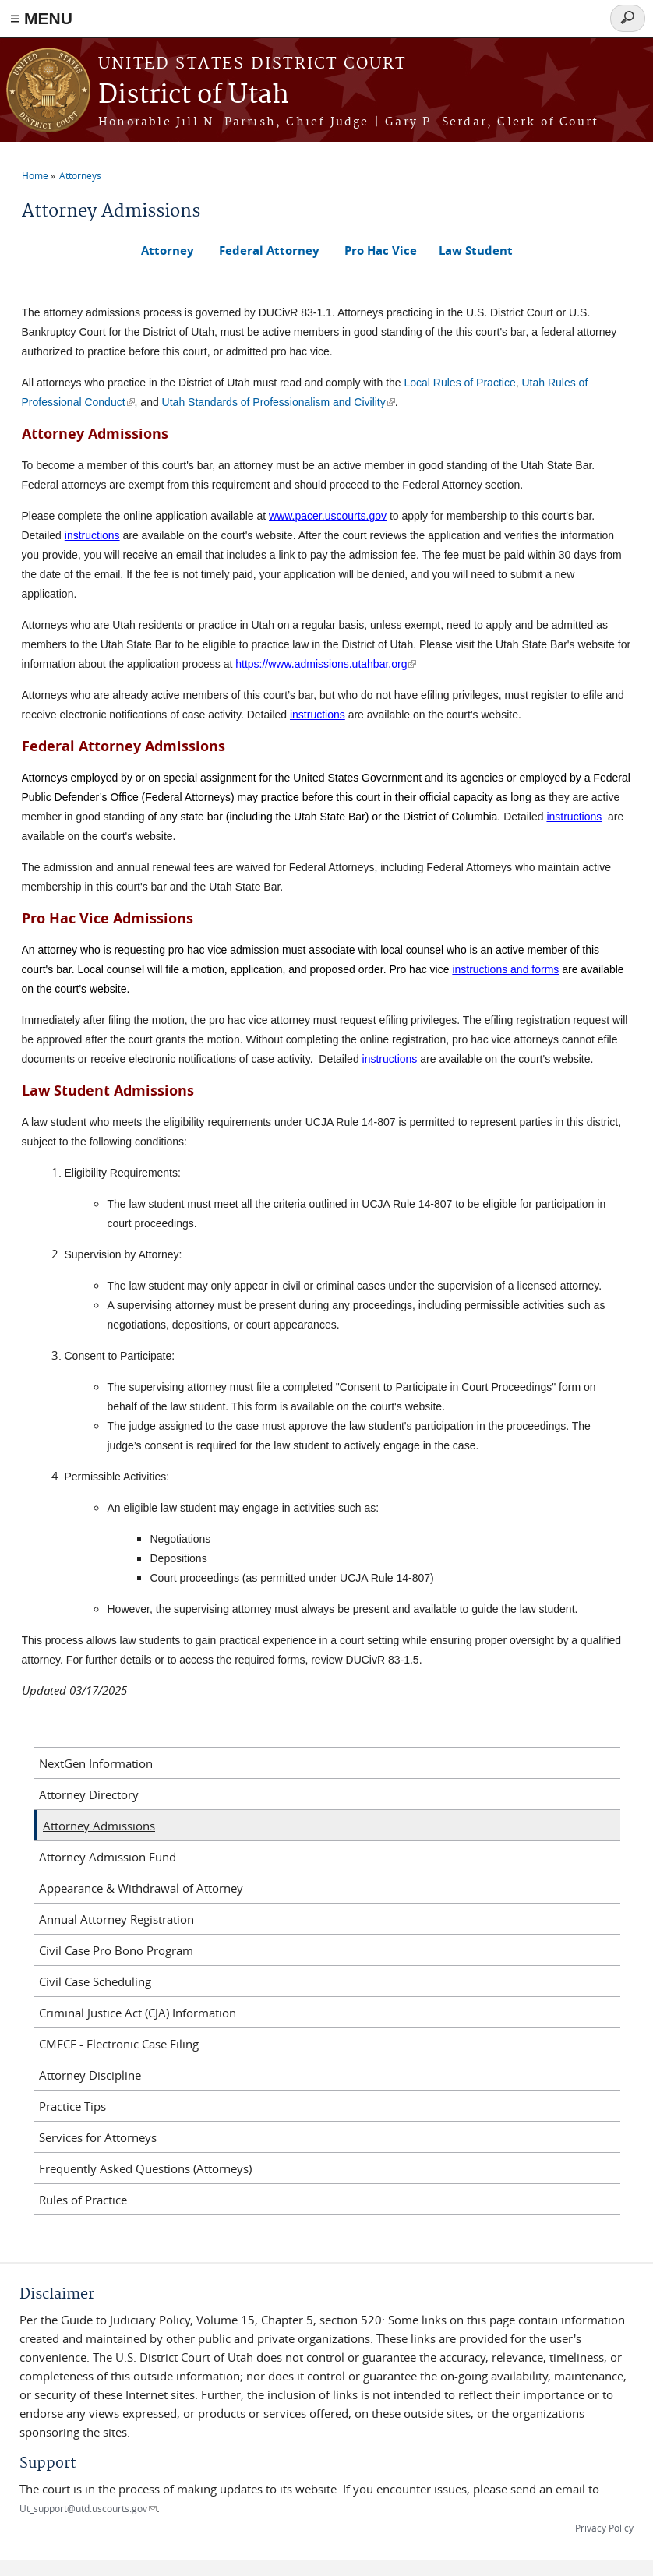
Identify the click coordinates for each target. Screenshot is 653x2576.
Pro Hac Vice (380, 250)
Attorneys (80, 175)
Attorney (167, 250)
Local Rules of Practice (460, 382)
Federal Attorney (269, 250)
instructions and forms (505, 969)
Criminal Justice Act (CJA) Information (137, 2012)
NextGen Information (96, 1763)
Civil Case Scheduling (95, 1981)
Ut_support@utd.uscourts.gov (88, 2508)
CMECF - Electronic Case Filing (119, 2044)
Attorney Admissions (99, 1825)
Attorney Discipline (90, 2075)
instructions (92, 535)
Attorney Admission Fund (107, 1857)
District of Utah (193, 95)
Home (35, 175)
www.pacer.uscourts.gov (328, 516)
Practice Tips (72, 2106)
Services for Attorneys (98, 2137)
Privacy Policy (604, 2527)
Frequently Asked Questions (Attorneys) (145, 2168)
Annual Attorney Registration (116, 1919)
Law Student (476, 250)
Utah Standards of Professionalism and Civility (278, 402)
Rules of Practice (83, 2199)
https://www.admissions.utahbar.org (325, 664)
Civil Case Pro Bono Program (116, 1950)
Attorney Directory (89, 1794)
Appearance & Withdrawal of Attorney (141, 1888)
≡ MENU (41, 18)
